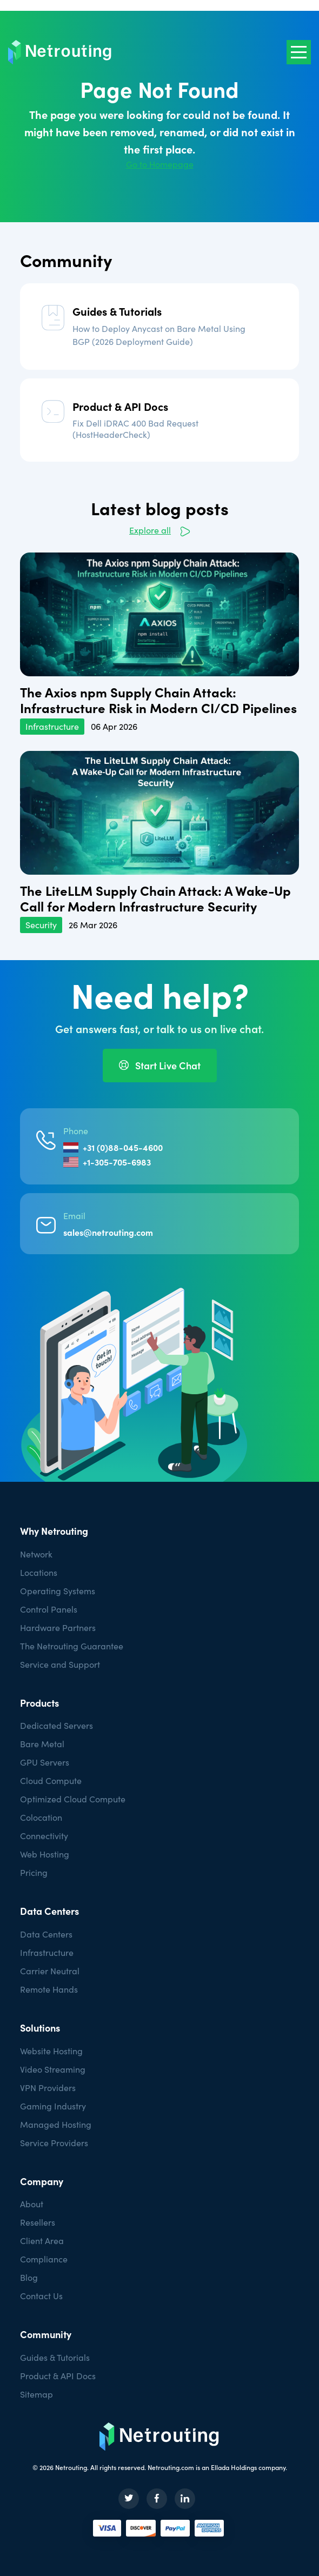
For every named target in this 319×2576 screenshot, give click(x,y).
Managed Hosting (55, 2124)
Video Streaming (52, 2069)
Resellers (37, 2222)
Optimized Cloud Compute (72, 1799)
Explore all (150, 530)
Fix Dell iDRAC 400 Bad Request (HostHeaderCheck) (135, 428)
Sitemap (36, 2394)
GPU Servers (44, 1762)
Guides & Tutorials (117, 311)
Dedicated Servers (56, 1725)
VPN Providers (48, 2087)
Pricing (34, 1872)
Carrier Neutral (49, 1970)
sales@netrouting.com (108, 1232)
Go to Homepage (160, 164)
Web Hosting (44, 1854)
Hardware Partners (58, 1627)
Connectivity (44, 1835)
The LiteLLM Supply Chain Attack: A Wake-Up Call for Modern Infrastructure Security (155, 898)
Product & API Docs (120, 406)
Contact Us (41, 2295)
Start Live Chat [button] (160, 1065)
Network (37, 1554)
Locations (38, 1572)
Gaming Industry (53, 2106)
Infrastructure (52, 726)
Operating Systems (57, 1590)
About (31, 2203)
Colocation (41, 1817)
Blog (29, 2277)
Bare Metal (42, 1743)
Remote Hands (49, 1989)
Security (41, 924)
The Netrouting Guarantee (71, 1646)
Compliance (44, 2259)
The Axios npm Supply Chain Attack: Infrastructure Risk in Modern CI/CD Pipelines (158, 699)
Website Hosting (51, 2050)
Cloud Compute (51, 1780)
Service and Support (60, 1664)
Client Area (42, 2240)
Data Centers (46, 1934)
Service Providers (54, 2142)
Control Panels (48, 1609)
